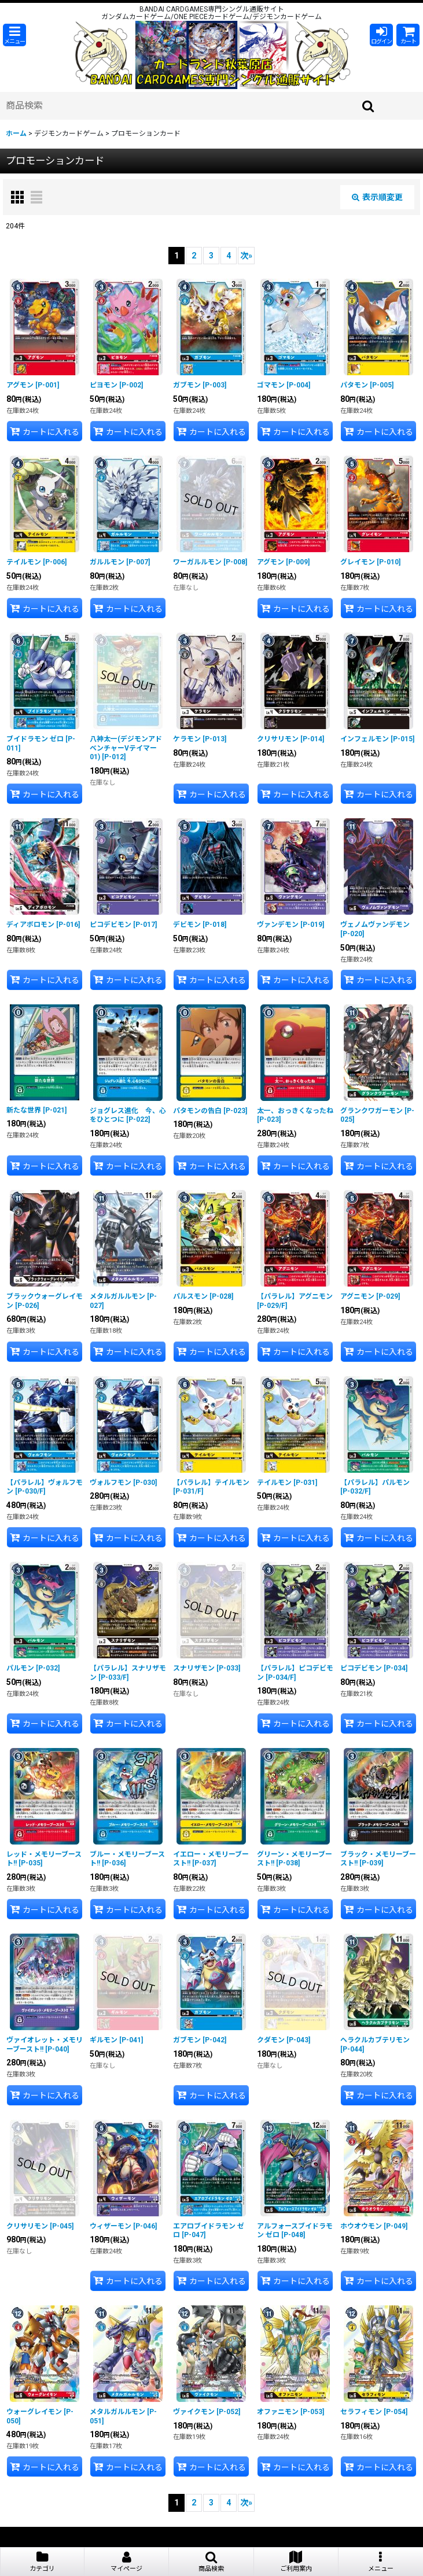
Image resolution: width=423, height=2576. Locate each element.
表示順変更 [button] (377, 197)
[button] (14, 35)
